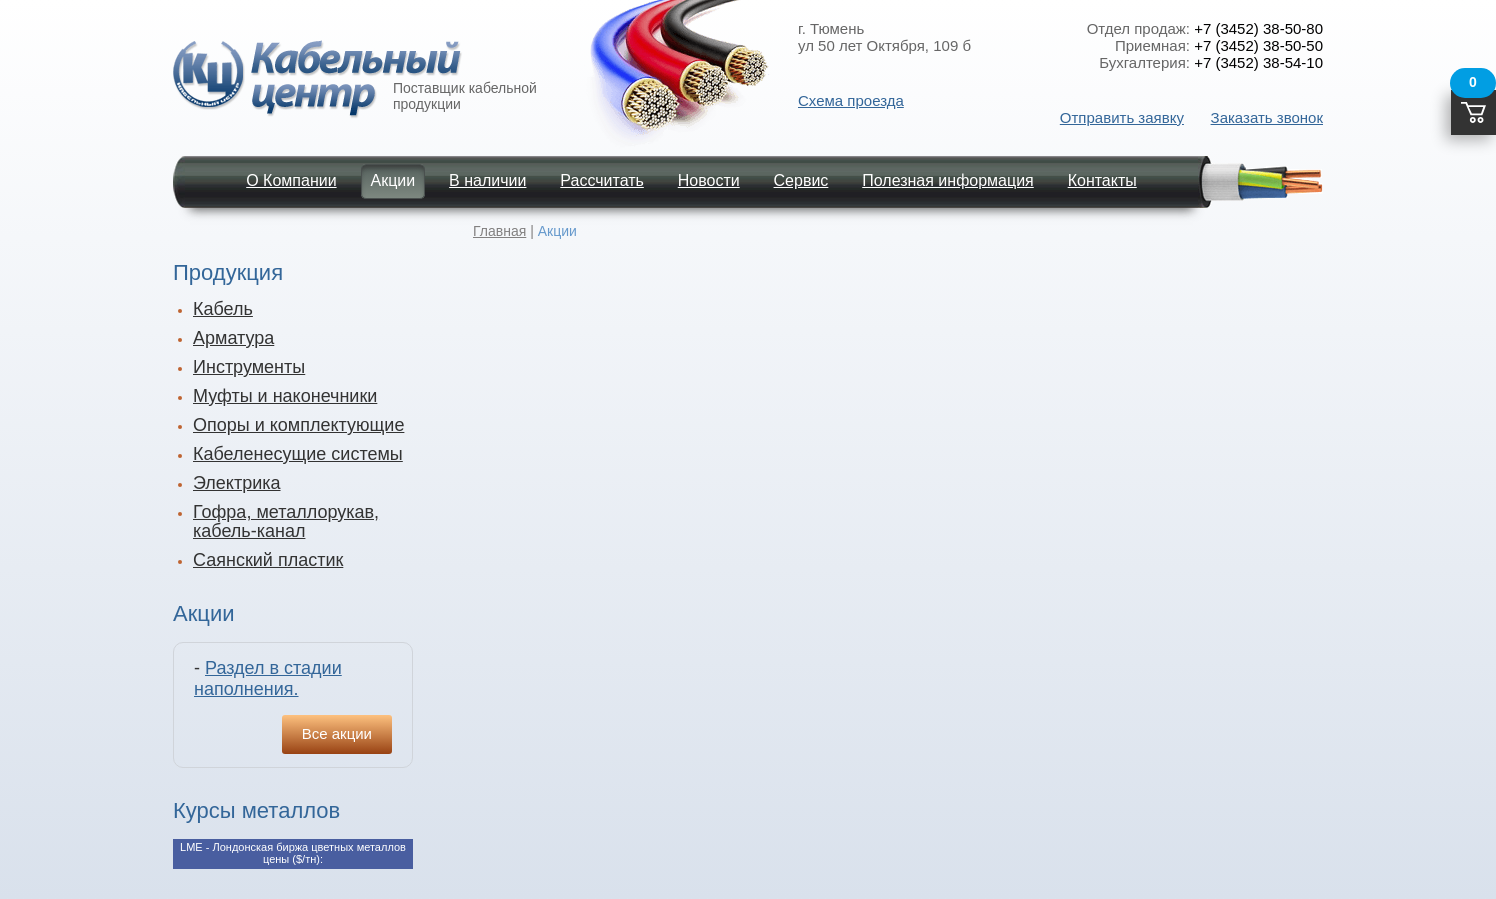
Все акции (337, 733)
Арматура (233, 338)
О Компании (291, 180)
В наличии (487, 180)
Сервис (801, 180)
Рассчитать (602, 180)
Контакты (1102, 180)
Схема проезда (851, 100)
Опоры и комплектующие (298, 425)
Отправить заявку (1122, 117)
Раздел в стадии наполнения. (268, 678)
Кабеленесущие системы (298, 454)
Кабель (223, 309)
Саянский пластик (268, 560)
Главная (499, 231)
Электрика (237, 483)
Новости (709, 180)
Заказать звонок (1267, 117)
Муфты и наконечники (285, 396)
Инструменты (249, 367)
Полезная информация (948, 180)
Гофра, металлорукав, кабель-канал (286, 521)
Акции (393, 180)
